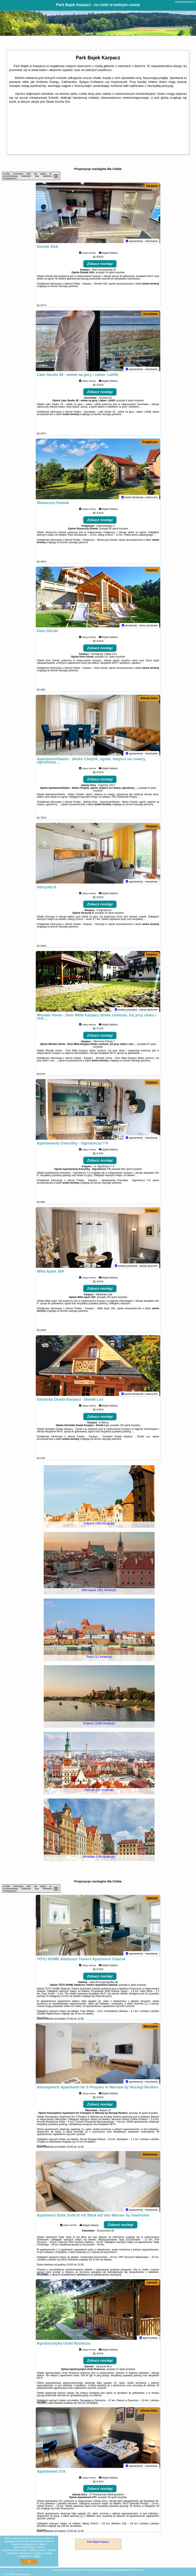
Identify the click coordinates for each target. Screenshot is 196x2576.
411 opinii (109, 658)
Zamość (152, 2282)
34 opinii (109, 274)
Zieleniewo (150, 2154)
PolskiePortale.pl (22, 2574)
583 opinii (126, 1170)
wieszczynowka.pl (185, 1)
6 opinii (130, 402)
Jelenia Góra (149, 698)
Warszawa (151, 2026)
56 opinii (113, 530)
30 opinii (112, 2499)
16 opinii (143, 2114)
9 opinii (152, 789)
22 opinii (120, 2371)
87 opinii (151, 1046)
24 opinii (109, 914)
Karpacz (152, 185)
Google (9, 2541)
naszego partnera (68, 288)
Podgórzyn (150, 442)
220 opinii (111, 1299)
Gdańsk (152, 1898)
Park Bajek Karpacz (98, 2541)
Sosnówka (150, 314)
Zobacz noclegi (100, 266)
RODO (37, 2556)
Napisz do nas (137, 2570)
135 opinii (124, 1427)
